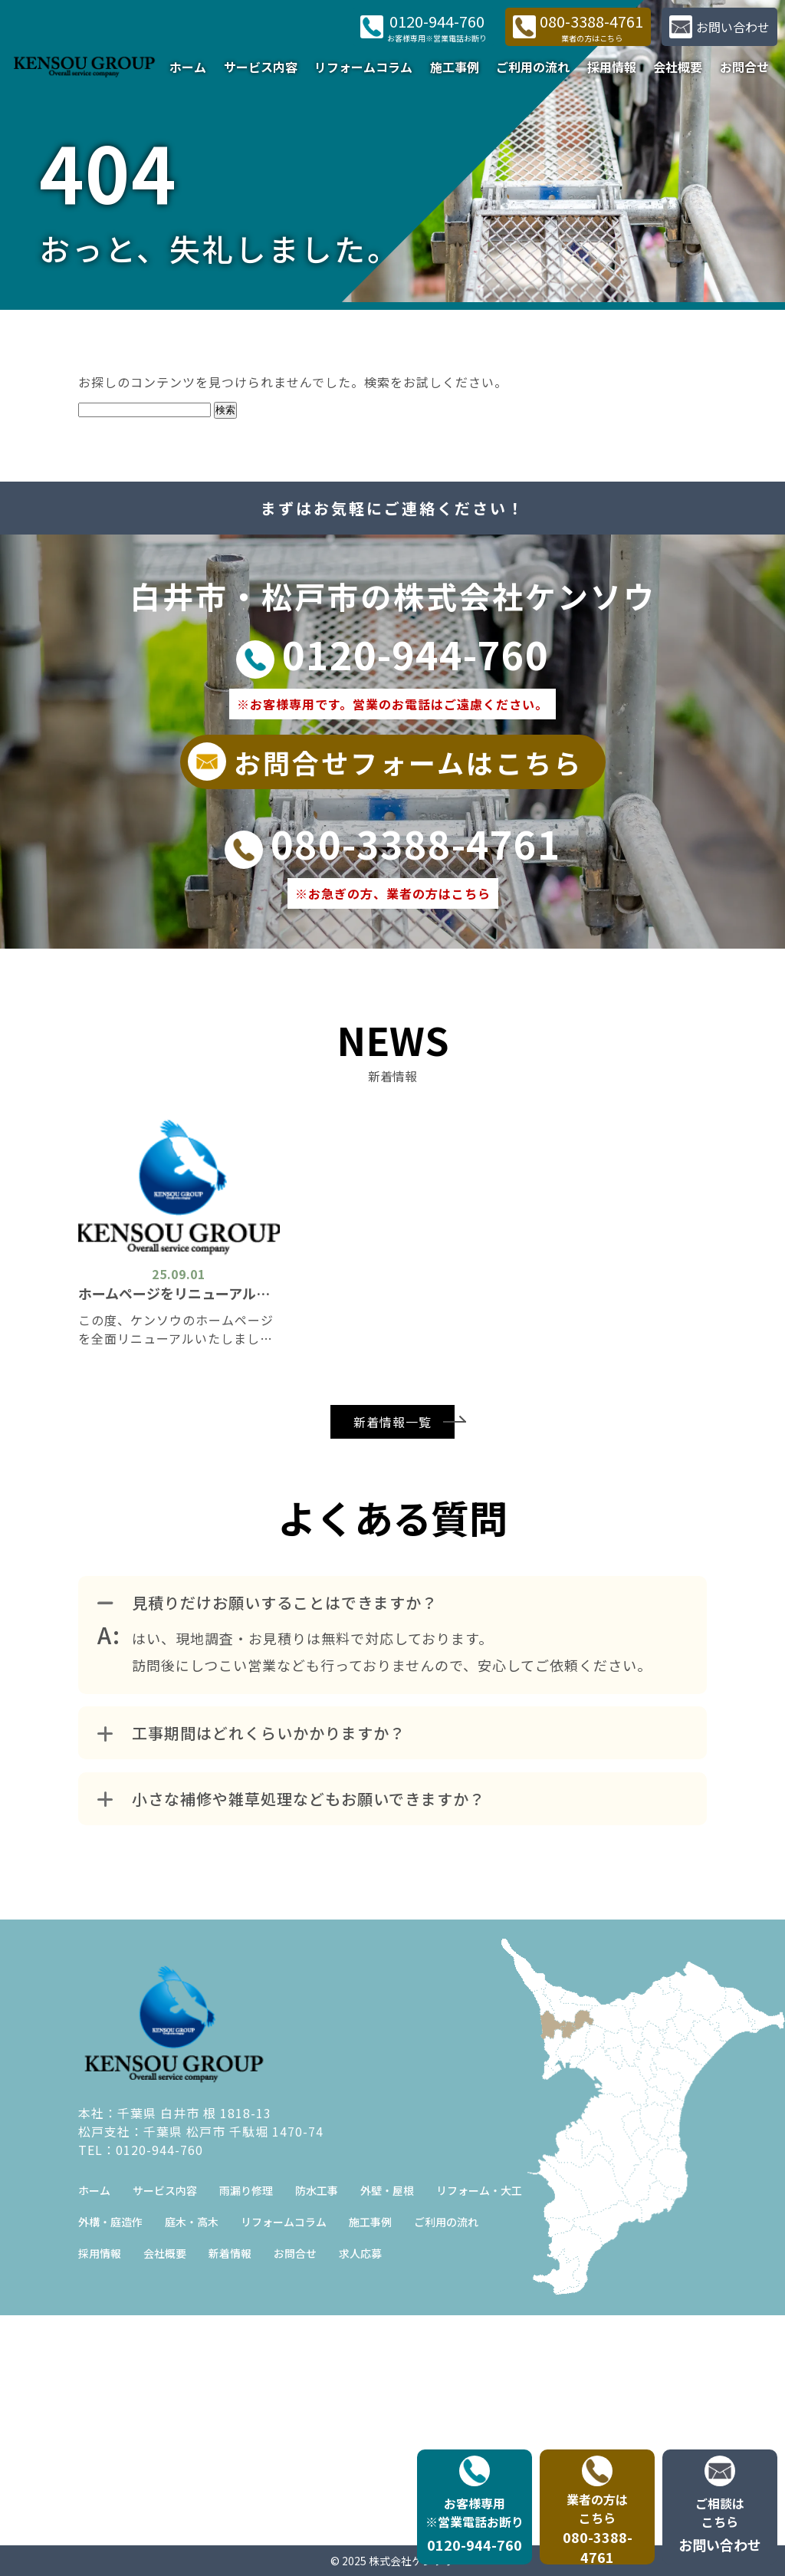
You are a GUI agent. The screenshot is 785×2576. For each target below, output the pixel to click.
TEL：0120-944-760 (140, 2149)
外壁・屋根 (387, 2190)
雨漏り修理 (246, 2190)
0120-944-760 (392, 653)
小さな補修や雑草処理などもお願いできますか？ (291, 1799)
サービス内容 (260, 67)
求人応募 (360, 2253)
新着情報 (230, 2253)
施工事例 (454, 67)
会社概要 (677, 67)
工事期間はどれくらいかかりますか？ (251, 1733)
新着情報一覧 (392, 1422)
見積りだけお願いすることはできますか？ (267, 1602)
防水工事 (316, 2190)
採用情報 (611, 67)
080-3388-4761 (393, 842)
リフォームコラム (363, 67)
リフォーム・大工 (479, 2190)
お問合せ (744, 67)
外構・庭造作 (110, 2221)
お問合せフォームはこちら (385, 761)
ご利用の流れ (533, 67)
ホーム (187, 67)
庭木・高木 (191, 2221)
